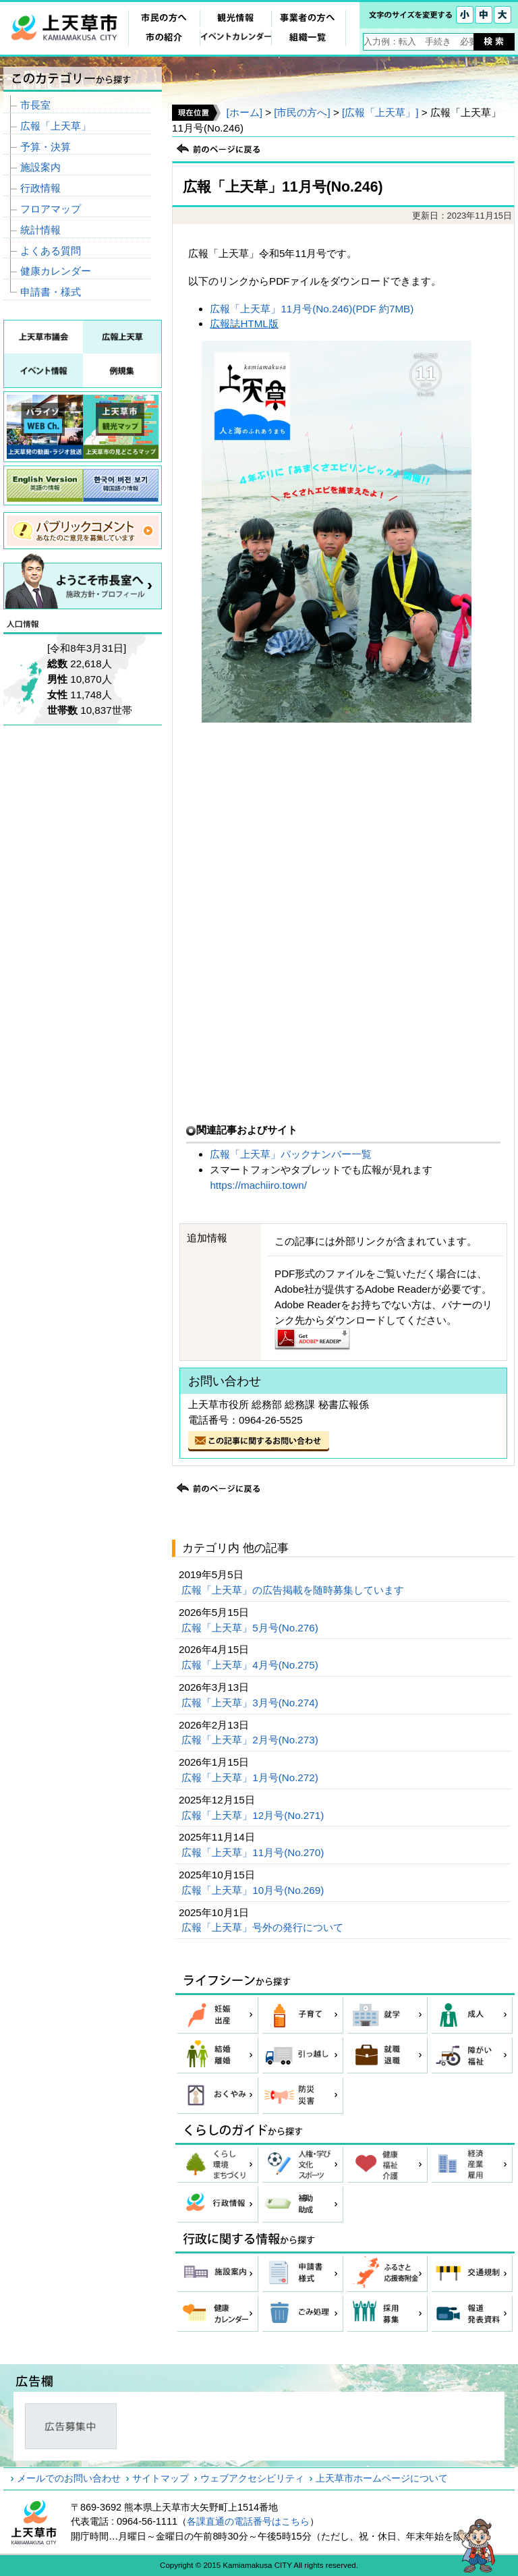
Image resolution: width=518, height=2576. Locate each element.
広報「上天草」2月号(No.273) (251, 1739)
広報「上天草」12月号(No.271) (253, 1815)
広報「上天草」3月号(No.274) (251, 1702)
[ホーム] (244, 112)
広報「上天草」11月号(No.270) (253, 1852)
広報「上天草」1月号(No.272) (251, 1777)
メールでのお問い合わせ (69, 2478)
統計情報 (40, 229)
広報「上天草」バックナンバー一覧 (292, 1154)
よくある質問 (50, 250)
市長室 (35, 105)
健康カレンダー (55, 271)
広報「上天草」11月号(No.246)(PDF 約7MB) (311, 308)
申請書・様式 (50, 292)
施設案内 (40, 167)
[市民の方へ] (302, 112)
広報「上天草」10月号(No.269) (253, 1890)
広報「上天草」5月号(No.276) (251, 1627)
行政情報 (40, 188)
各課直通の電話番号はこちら (248, 2521)
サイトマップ (160, 2478)
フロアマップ (50, 209)
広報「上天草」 (55, 126)
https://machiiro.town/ (258, 1185)
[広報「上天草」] (380, 112)
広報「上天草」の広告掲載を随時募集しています (294, 1590)
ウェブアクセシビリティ (252, 2478)
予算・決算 (45, 146)
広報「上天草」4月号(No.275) (251, 1665)
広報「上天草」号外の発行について (263, 1927)
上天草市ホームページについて (382, 2478)
